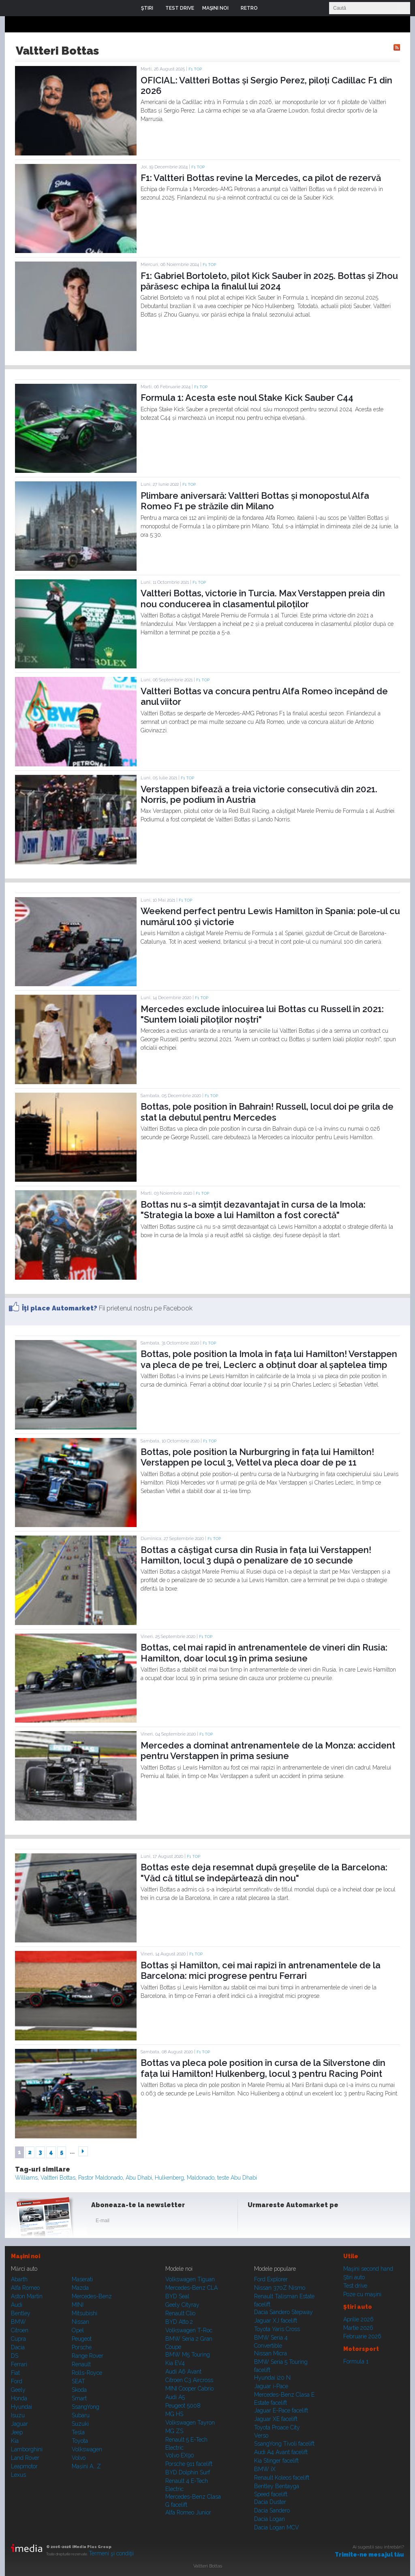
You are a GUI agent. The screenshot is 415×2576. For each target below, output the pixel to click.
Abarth (19, 2279)
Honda (19, 2398)
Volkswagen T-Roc (188, 2330)
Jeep (17, 2432)
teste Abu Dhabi (237, 2177)
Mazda (80, 2288)
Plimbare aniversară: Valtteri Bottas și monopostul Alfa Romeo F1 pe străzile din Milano (255, 500)
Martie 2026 (358, 2328)
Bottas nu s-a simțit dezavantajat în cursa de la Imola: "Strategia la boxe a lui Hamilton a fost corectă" (253, 1209)
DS (14, 2356)
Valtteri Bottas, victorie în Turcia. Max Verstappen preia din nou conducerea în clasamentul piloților (263, 598)
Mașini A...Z (86, 2466)
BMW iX (265, 2469)
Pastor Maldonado (100, 2177)
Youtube (295, 2222)
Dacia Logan (269, 2519)
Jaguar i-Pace (271, 2386)
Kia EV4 (175, 2363)
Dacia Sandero (272, 2510)
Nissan (80, 2322)
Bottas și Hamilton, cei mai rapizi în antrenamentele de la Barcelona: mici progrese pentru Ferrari (261, 1970)
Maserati (82, 2279)
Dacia (18, 2347)
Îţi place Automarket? (59, 1308)
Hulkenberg (169, 2177)
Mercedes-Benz (92, 2296)
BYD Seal (177, 2296)
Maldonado (200, 2177)
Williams (26, 2177)
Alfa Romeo (25, 2288)
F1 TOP (195, 69)
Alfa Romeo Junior (188, 2512)
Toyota (80, 2441)
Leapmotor (24, 2466)
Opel (78, 2330)
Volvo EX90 (179, 2455)
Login (270, 8)
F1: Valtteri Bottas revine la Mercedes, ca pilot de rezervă (261, 177)
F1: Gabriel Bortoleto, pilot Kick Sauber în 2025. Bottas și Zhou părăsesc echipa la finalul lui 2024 (269, 280)
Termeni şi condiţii (111, 2553)
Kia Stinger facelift (276, 2460)
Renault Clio (180, 2313)
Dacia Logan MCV (276, 2527)
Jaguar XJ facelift (275, 2320)
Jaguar (19, 2424)
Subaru (81, 2415)
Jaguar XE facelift (275, 2419)
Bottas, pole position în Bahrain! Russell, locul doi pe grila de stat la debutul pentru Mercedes (267, 1111)
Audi (16, 2305)
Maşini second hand (368, 2268)
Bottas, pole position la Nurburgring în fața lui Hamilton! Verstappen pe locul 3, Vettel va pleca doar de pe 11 (257, 1457)
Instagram (275, 2222)
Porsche (82, 2347)
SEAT (78, 2381)
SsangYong (85, 2407)
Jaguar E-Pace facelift (281, 2410)
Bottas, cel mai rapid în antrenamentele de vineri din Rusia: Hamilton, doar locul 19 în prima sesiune (264, 1652)
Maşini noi (25, 2256)
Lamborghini (27, 2449)
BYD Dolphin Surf (187, 2472)
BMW (18, 2322)
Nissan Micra (270, 2353)
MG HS (174, 2414)
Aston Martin (27, 2296)
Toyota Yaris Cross (277, 2329)
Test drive (355, 2285)
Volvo (79, 2458)
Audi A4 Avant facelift (281, 2452)
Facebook (256, 2222)
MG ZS (174, 2431)
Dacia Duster (270, 2502)
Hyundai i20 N (272, 2377)
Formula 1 (355, 2361)
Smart (79, 2398)
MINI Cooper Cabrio (189, 2388)
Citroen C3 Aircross (189, 2380)
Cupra (18, 2339)
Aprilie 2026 (358, 2319)
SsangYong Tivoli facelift (284, 2443)
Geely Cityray (182, 2305)
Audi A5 (175, 2397)
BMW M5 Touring (187, 2354)
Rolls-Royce (87, 2373)
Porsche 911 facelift (188, 2464)
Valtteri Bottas (58, 2177)
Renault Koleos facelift (281, 2477)
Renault (81, 2364)
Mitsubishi (84, 2313)
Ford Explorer (271, 2279)
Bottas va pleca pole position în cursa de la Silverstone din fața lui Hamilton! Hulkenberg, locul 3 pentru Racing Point (263, 2067)
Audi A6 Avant (183, 2371)
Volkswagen (87, 2449)
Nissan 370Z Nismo (279, 2288)
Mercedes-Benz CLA (191, 2288)
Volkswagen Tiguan (190, 2279)
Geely (18, 2390)
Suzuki (80, 2424)
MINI (77, 2305)
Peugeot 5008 (183, 2405)
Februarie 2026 (362, 2336)
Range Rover (87, 2356)
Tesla (78, 2432)
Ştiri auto (354, 2277)
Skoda (79, 2390)
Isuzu (18, 2415)
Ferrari (19, 2364)
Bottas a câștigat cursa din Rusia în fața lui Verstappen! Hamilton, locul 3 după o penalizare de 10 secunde (256, 1555)
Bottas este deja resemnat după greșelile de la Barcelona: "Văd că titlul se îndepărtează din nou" (264, 1872)
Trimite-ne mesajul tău (369, 2554)
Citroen (19, 2330)
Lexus (18, 2475)
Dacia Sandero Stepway (283, 2312)
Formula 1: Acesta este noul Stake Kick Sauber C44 (247, 397)
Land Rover (25, 2458)
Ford (16, 2381)
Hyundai (21, 2407)
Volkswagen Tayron (190, 2422)
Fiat (15, 2373)
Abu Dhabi (139, 2177)
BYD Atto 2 (179, 2322)
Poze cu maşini (362, 2294)
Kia (15, 2441)
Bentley (20, 2313)
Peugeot (82, 2339)
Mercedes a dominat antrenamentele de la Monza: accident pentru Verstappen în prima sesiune (268, 1750)
